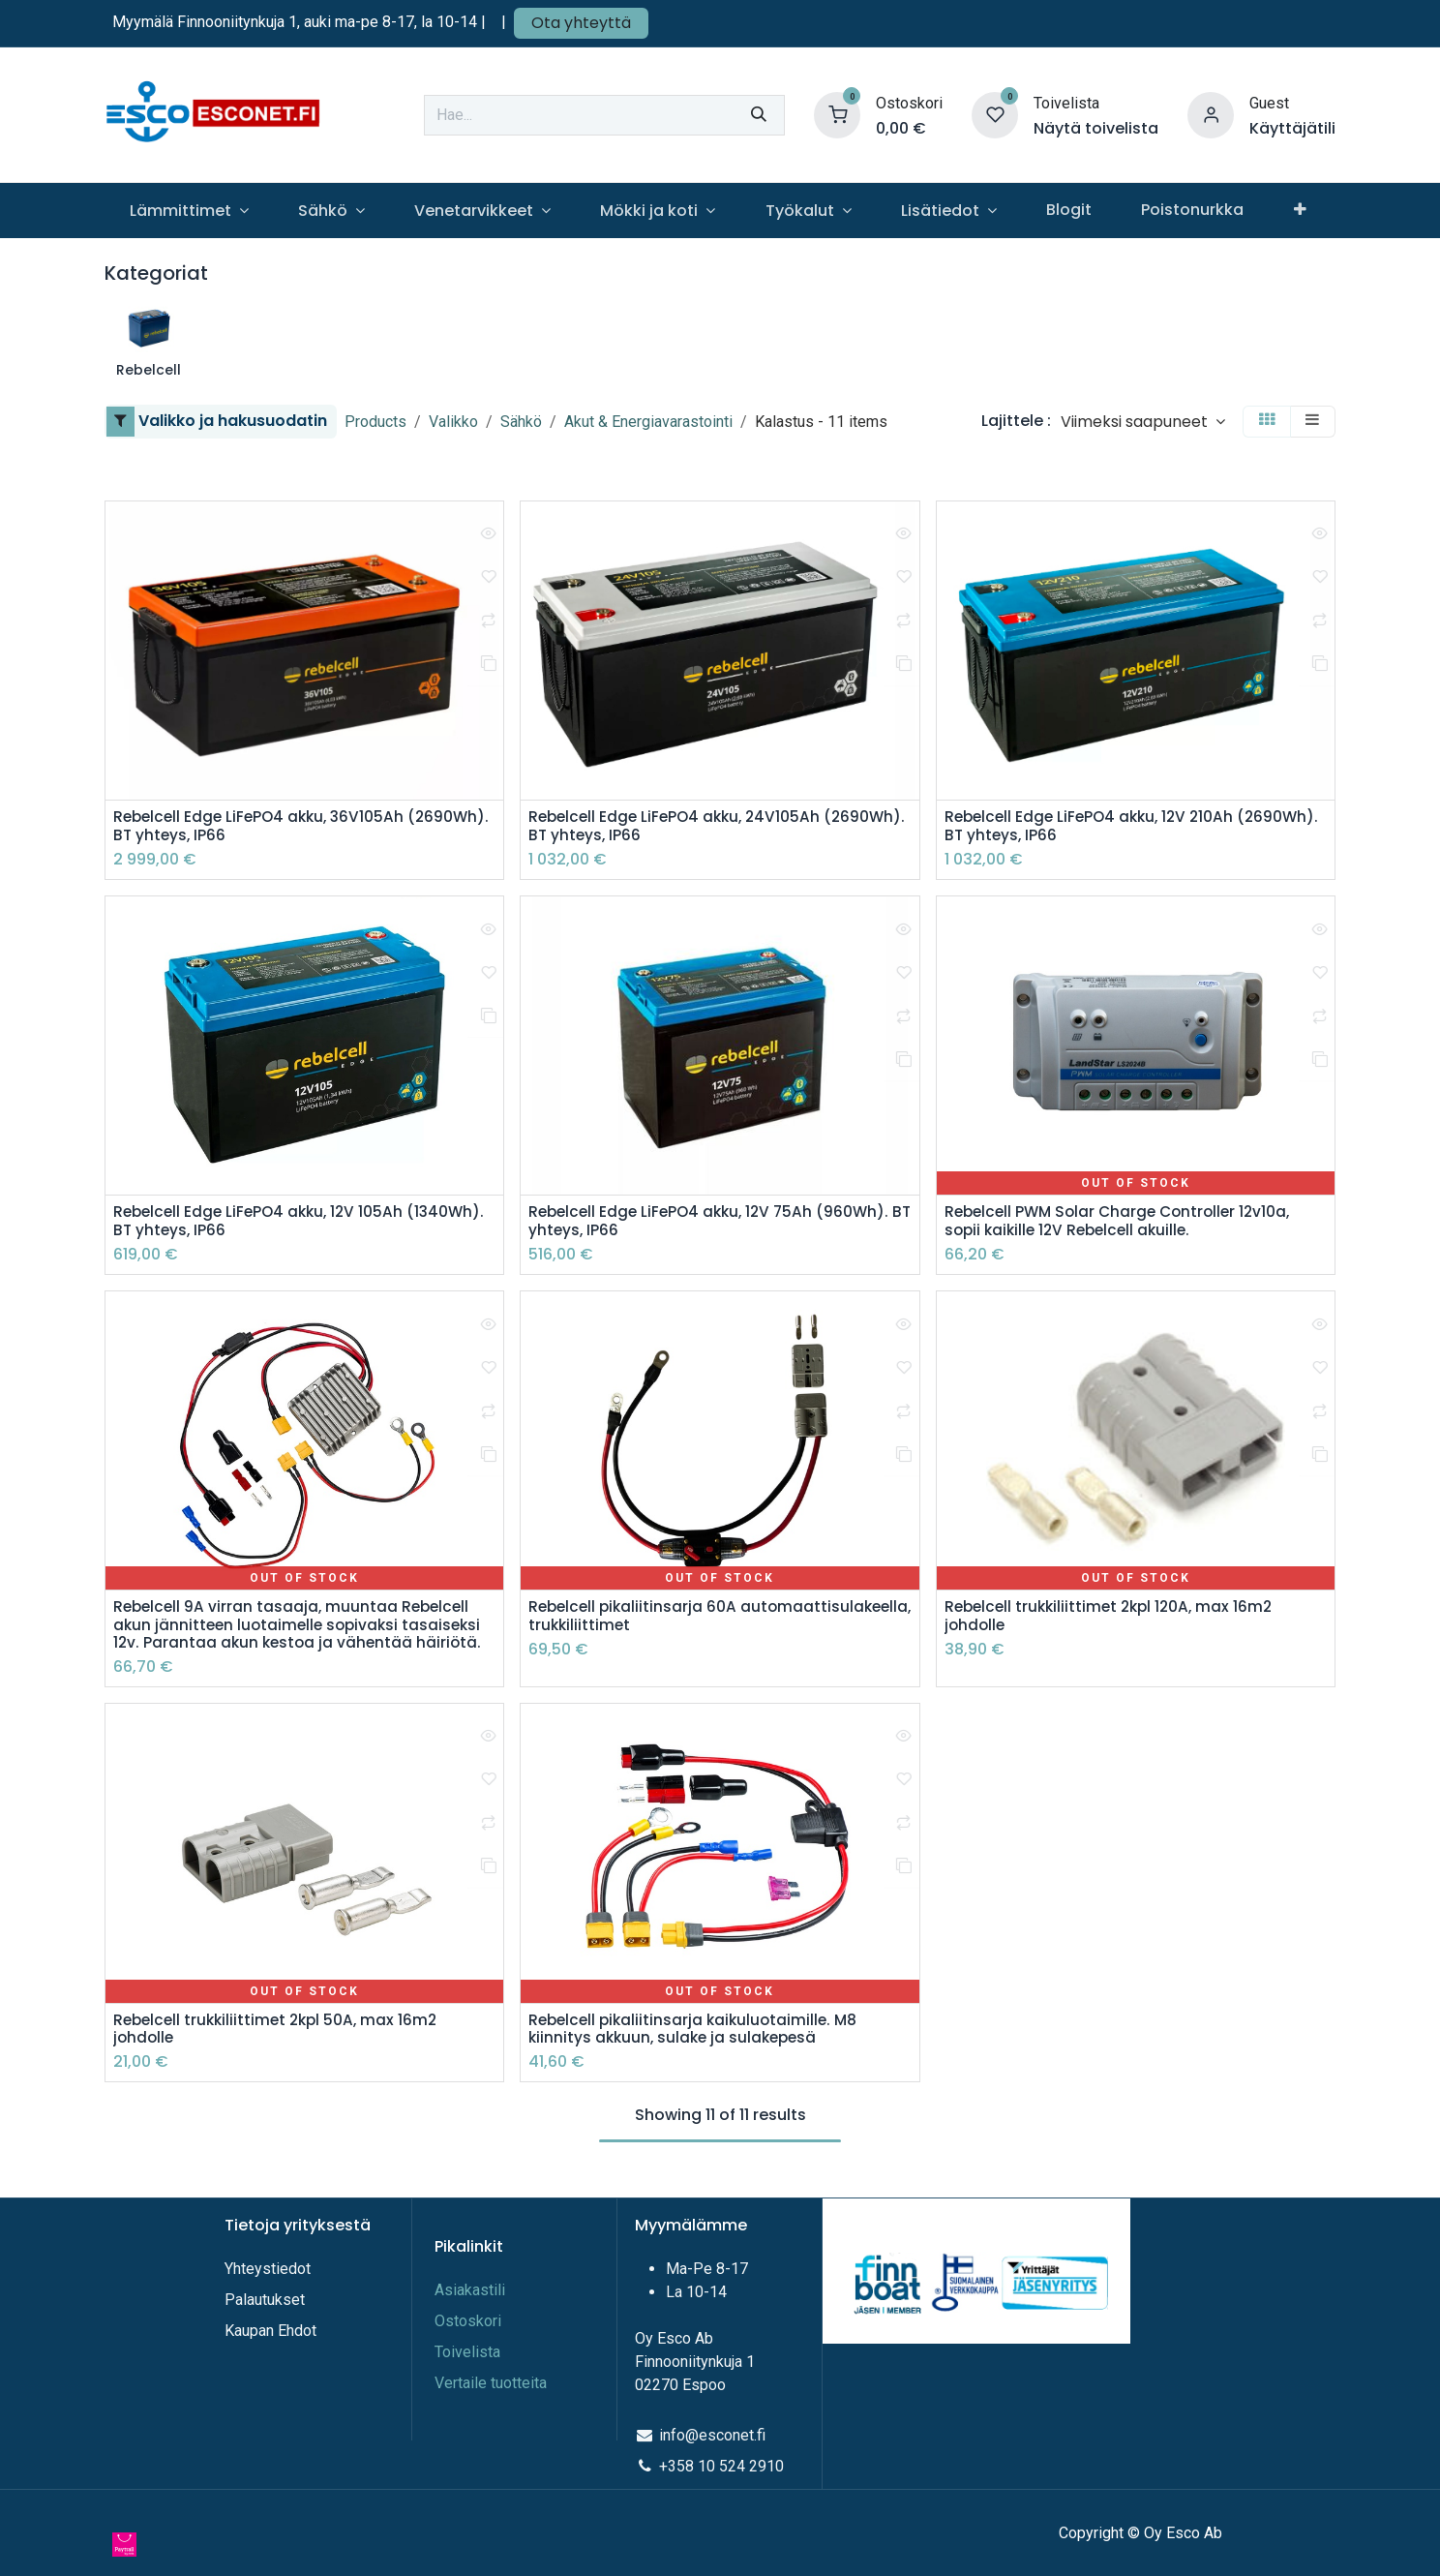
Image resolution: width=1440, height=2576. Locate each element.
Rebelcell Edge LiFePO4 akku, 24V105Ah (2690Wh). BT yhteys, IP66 (679, 826)
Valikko (453, 421)
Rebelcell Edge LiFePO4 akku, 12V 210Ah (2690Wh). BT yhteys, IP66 (1095, 826)
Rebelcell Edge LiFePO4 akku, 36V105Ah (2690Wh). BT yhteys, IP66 (263, 826)
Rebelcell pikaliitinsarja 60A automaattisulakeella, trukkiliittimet (670, 1620)
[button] (1143, 422)
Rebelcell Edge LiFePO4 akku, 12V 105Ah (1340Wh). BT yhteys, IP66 (263, 1223)
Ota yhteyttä (581, 23)
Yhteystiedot (270, 2268)
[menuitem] (189, 210)
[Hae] (759, 115)
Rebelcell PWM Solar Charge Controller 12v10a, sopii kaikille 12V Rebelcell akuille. (1124, 1223)
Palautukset (265, 2299)
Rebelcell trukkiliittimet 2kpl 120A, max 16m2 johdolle (1114, 1620)
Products (375, 421)
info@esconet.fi (712, 2435)
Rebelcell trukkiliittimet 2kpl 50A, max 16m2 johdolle (280, 2035)
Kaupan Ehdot (270, 2330)
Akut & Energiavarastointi (648, 421)
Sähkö (521, 421)
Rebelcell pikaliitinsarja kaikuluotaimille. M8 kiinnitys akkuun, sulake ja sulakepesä (697, 2035)
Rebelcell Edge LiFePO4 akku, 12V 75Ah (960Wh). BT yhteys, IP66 (714, 1223)
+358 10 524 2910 (721, 2466)
